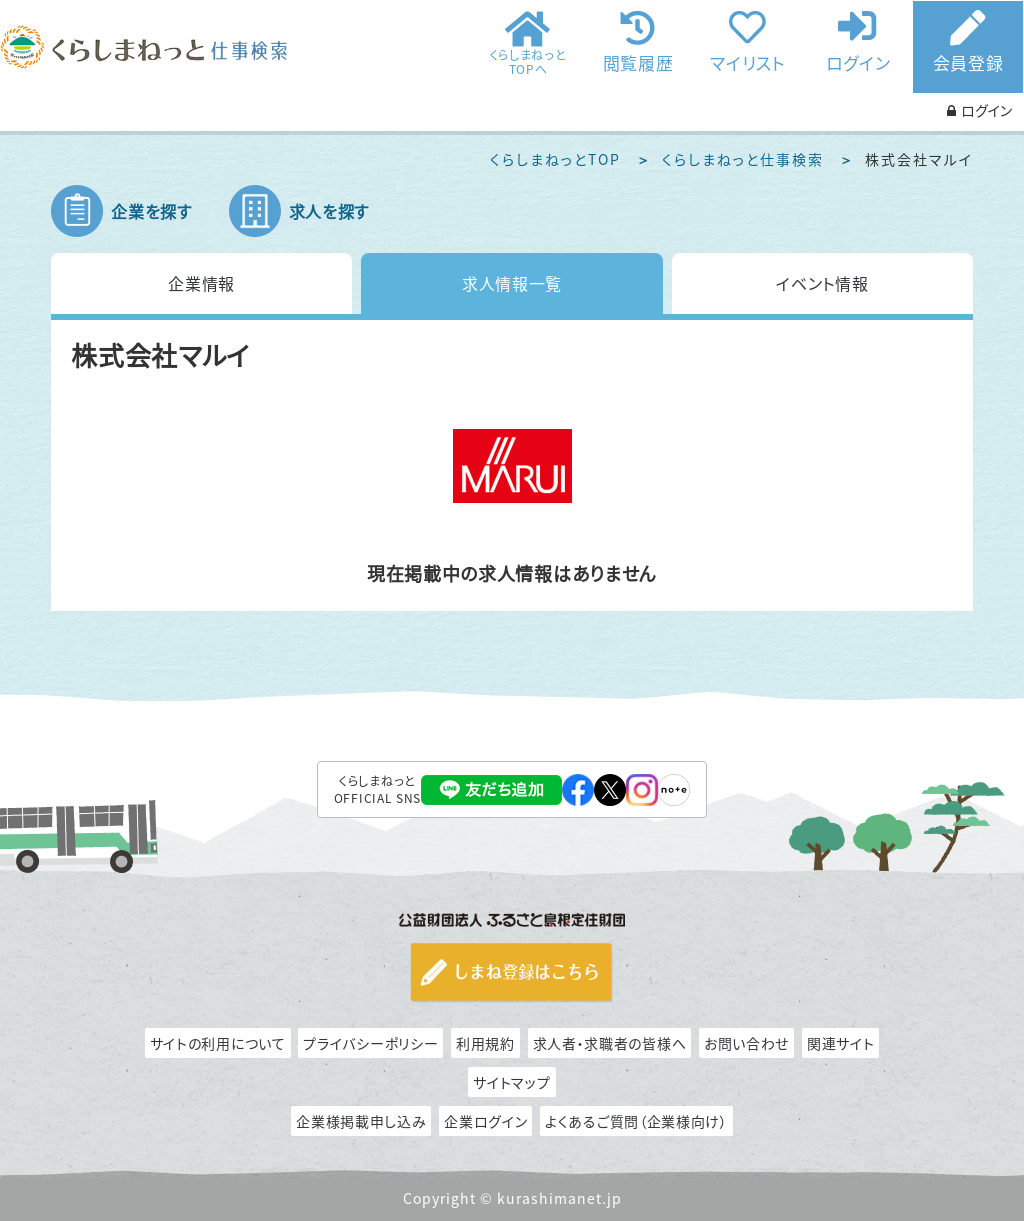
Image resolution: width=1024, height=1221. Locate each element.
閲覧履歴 (638, 61)
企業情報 (201, 283)
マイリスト (748, 61)
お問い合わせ (746, 1043)
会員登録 (968, 62)
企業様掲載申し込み (361, 1121)
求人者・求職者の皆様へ (610, 1043)
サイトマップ (511, 1082)
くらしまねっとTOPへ (528, 61)
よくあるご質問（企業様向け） (636, 1121)
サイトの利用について (218, 1043)
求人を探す (329, 211)
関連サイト (841, 1043)
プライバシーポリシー (370, 1043)
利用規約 (485, 1043)
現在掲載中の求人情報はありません (512, 574)
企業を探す (151, 211)
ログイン (858, 61)
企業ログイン (485, 1121)
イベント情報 (822, 283)
